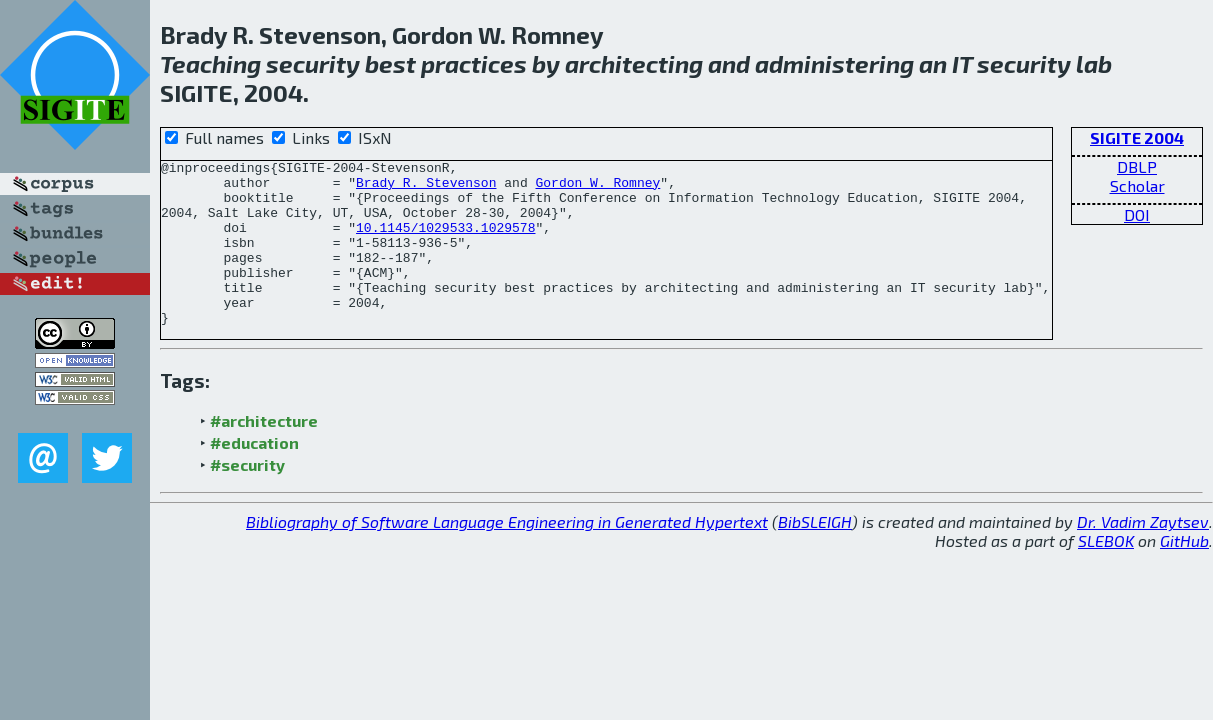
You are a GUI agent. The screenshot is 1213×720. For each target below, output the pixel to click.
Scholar (1137, 185)
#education (254, 475)
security (313, 63)
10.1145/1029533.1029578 (445, 242)
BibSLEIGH (815, 554)
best (390, 63)
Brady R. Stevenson (426, 188)
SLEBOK (1106, 573)
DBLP (1137, 166)
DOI (1137, 214)
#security (247, 497)
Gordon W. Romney (597, 188)
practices (474, 63)
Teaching (210, 63)
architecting (634, 63)
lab (1094, 63)
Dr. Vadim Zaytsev (1143, 554)
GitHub (1184, 573)
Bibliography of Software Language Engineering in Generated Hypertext (507, 554)
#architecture (264, 453)
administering (834, 63)
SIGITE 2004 (1137, 137)
